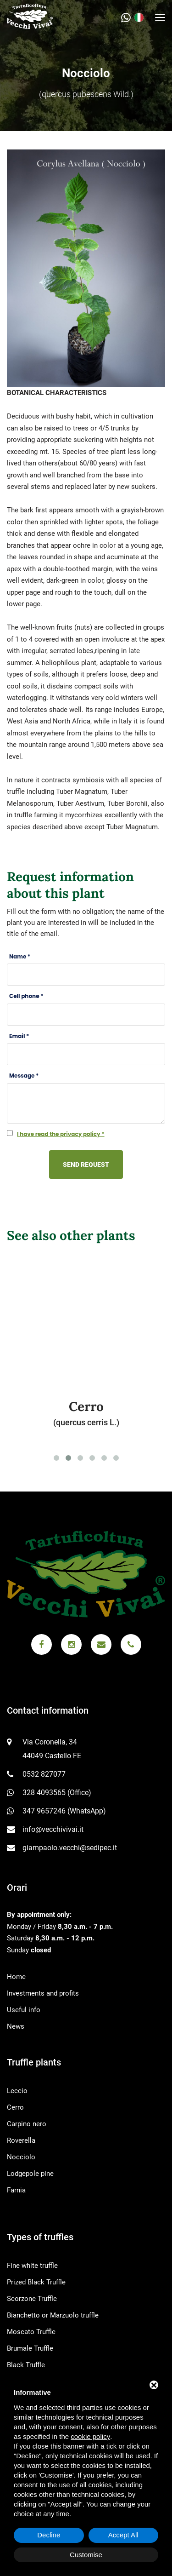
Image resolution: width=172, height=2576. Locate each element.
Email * (19, 1036)
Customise (86, 2555)
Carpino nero (26, 2124)
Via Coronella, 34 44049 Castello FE (51, 1749)
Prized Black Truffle (36, 2282)
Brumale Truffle (30, 2348)
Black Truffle (26, 2365)
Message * (24, 1075)
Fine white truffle (32, 2265)
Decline (48, 2535)
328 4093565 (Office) (56, 1792)
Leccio (17, 2091)
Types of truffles (40, 2237)
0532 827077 (44, 1774)
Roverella (21, 2140)
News (15, 2026)
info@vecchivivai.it (52, 1829)
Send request (86, 1164)
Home (16, 1977)
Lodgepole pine (30, 2173)
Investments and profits (43, 1993)
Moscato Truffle (31, 2332)
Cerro (15, 2107)
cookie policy (90, 2436)
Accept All (123, 2535)
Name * (19, 956)
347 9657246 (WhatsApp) (64, 1811)
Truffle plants (34, 2062)
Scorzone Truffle (32, 2299)
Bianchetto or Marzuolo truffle (53, 2315)
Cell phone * (26, 996)
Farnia (16, 2190)
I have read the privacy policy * (61, 1134)
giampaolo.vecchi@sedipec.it (69, 1847)
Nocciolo (21, 2157)
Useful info (23, 2010)
